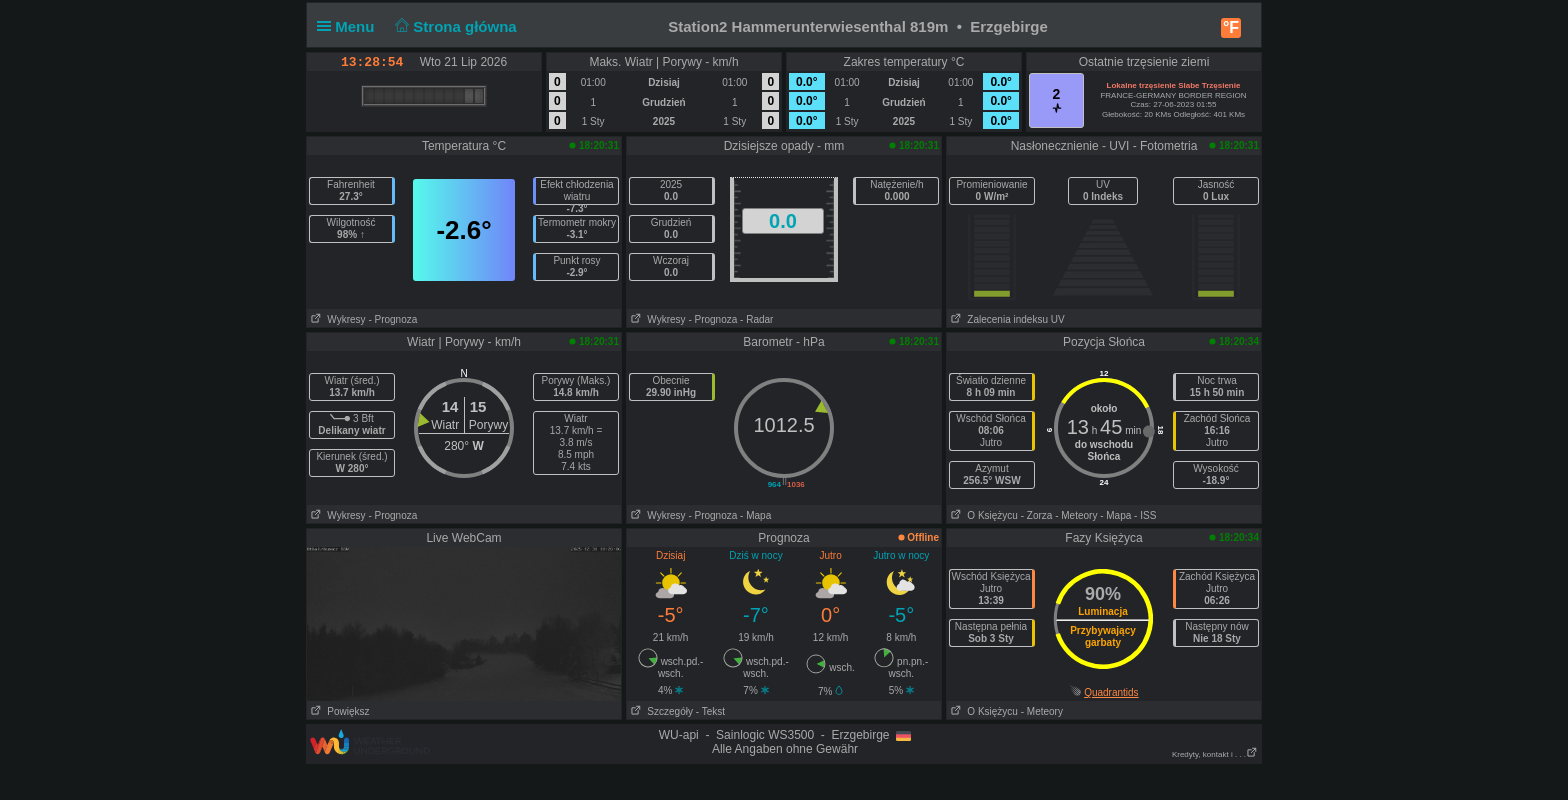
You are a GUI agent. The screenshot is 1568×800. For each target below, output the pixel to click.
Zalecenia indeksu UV (1006, 319)
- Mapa (755, 515)
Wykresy (336, 319)
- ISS (1145, 515)
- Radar (756, 319)
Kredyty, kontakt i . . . (1215, 754)
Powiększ (338, 711)
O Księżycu (982, 515)
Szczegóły (660, 711)
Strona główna (454, 26)
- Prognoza (392, 319)
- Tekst (710, 711)
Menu (350, 26)
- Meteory (1076, 515)
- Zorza (1037, 515)
